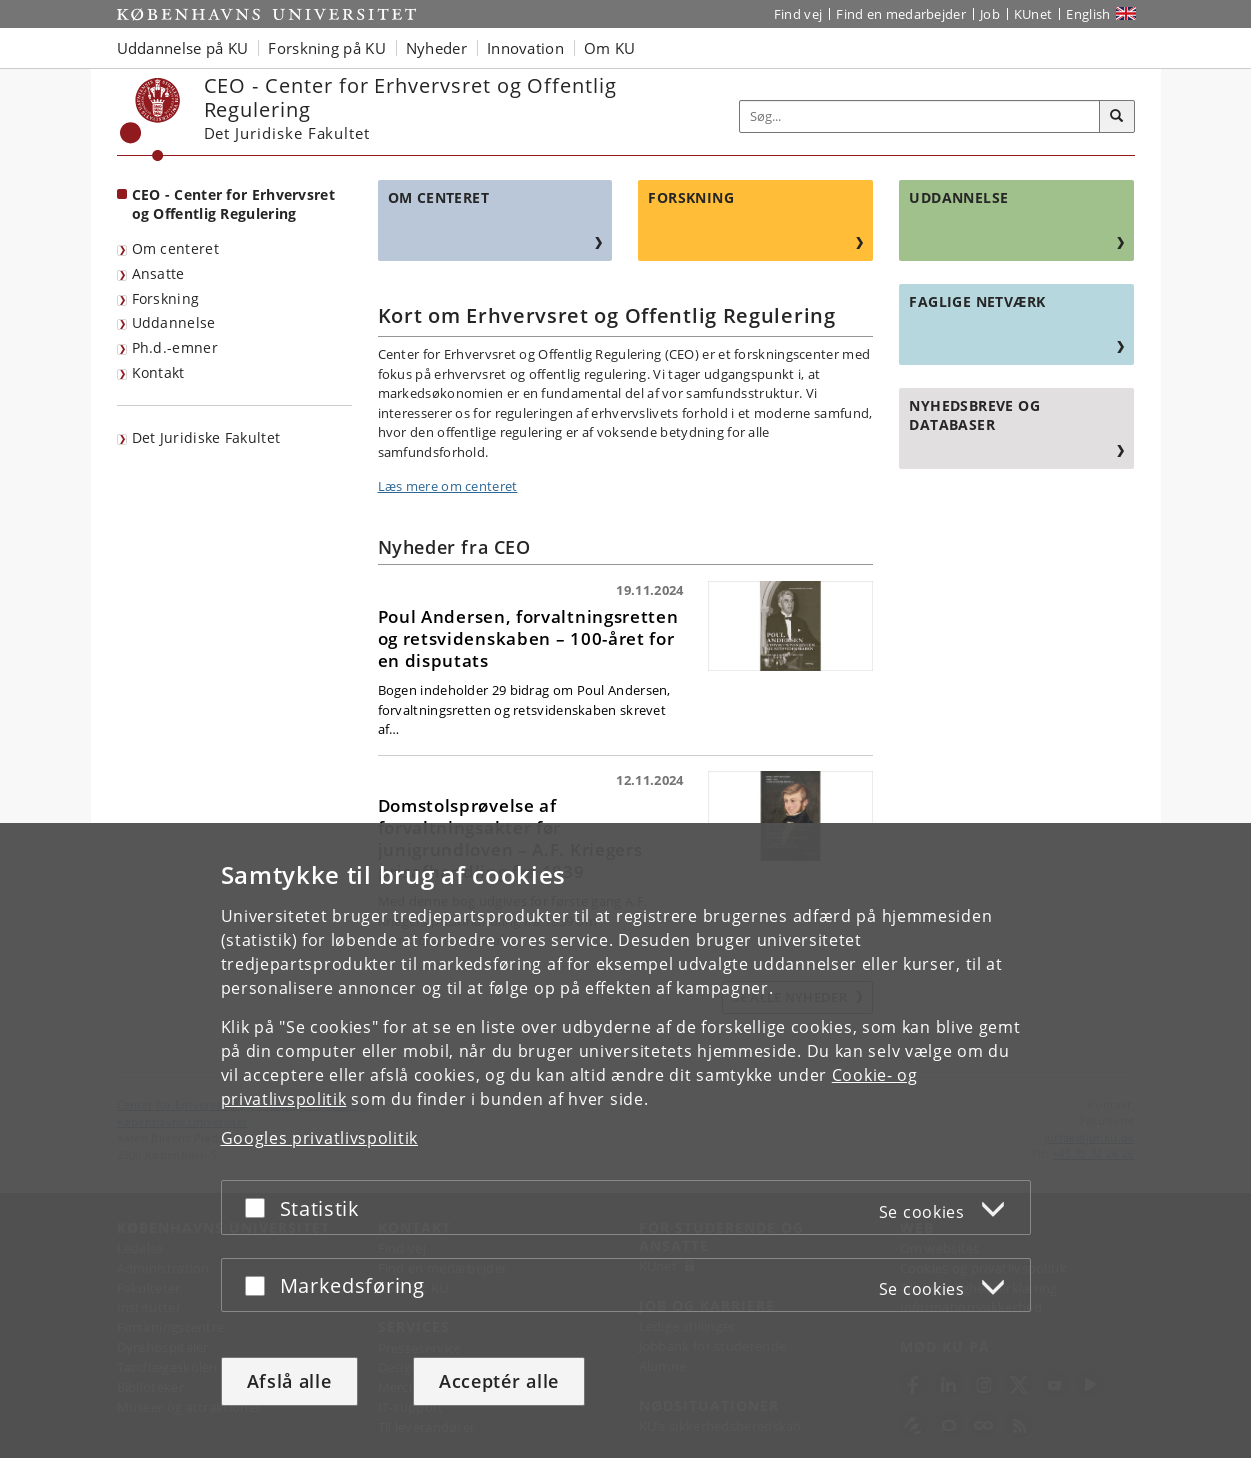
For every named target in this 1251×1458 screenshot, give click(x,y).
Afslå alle (289, 1381)
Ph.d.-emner (175, 347)
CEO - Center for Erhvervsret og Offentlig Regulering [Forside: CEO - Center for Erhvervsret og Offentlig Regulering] (233, 204)
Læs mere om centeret (448, 486)
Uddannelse (174, 322)
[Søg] (1117, 117)
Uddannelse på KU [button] (183, 48)
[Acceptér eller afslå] (260, 1207)
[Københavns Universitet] (150, 119)
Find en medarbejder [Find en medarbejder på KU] (901, 14)
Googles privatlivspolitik (320, 1138)
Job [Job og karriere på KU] (990, 14)
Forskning (166, 298)
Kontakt (158, 372)
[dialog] (625, 1140)
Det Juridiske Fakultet (206, 437)
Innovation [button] (525, 48)
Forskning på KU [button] (327, 48)
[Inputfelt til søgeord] (920, 116)
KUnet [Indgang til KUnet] (1033, 14)
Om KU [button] (610, 48)
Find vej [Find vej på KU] (798, 14)
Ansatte (158, 273)
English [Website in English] (1088, 14)
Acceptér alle (499, 1381)
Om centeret (175, 248)
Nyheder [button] (436, 48)
